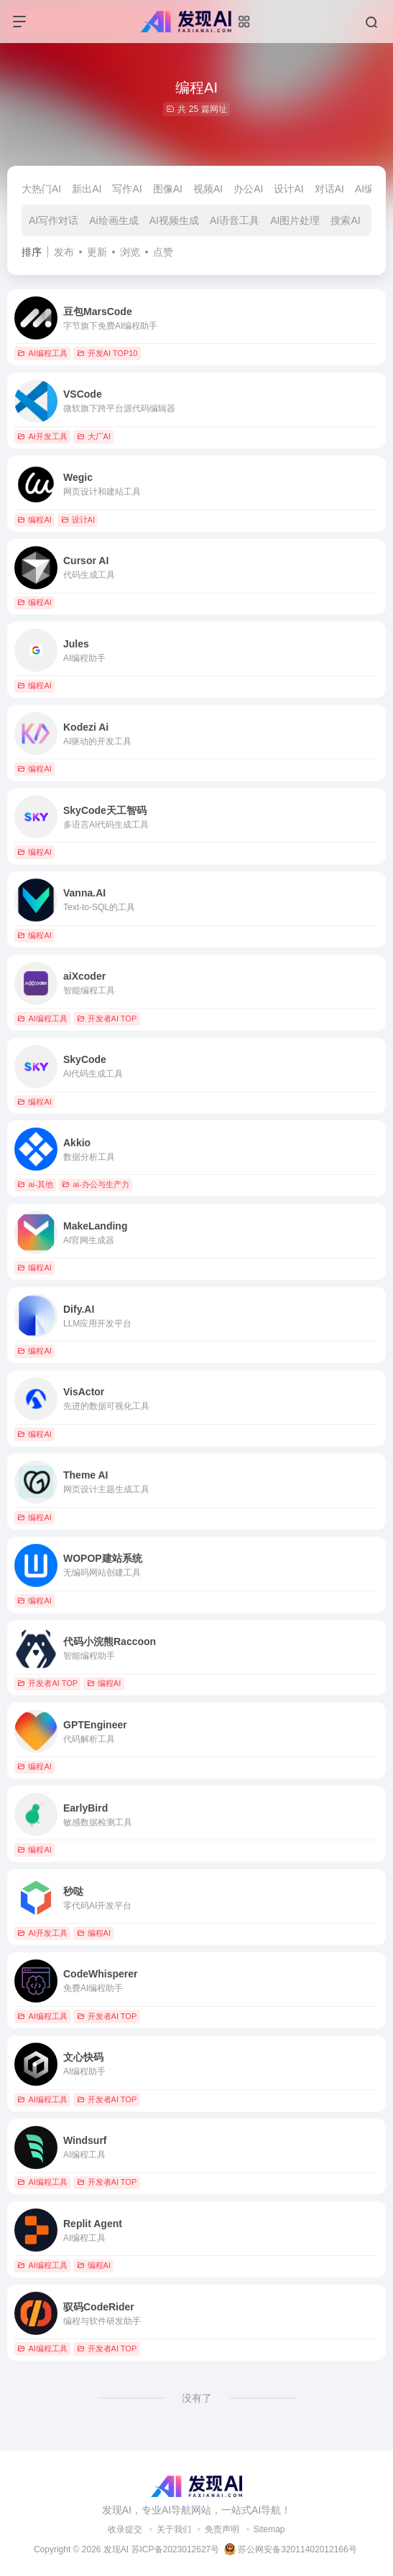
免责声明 (222, 2529)
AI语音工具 (234, 220)
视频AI (208, 189)
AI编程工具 (42, 353)
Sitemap (269, 2529)
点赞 (163, 252)
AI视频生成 (174, 220)
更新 (97, 252)
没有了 (197, 2398)
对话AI (329, 189)
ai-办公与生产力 (95, 1184)
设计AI (288, 189)
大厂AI (94, 436)
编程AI (34, 519)
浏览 (130, 252)
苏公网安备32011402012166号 (290, 2549)
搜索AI (345, 220)
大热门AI (41, 189)
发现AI (116, 2549)
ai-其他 (34, 1184)
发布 (64, 252)
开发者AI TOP (107, 1018)
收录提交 (125, 2529)
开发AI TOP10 (107, 353)
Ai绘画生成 (113, 220)
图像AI (167, 189)
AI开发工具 (42, 436)
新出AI (86, 189)
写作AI (127, 189)
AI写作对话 (53, 220)
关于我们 (174, 2529)
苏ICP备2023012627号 (175, 2549)
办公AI (248, 189)
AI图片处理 (295, 220)
